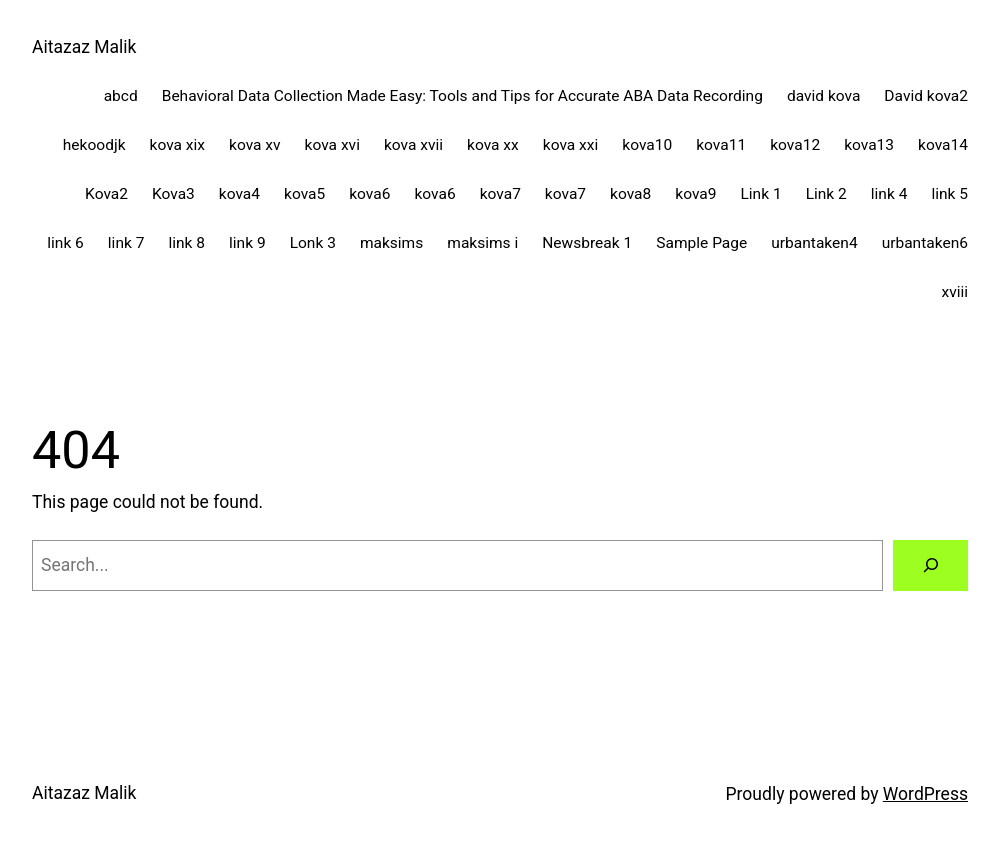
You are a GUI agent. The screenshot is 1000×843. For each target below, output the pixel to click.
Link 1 (760, 194)
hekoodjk (94, 145)
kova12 (795, 145)
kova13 (869, 145)
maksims (391, 243)
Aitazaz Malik (84, 47)
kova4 (239, 194)
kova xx (493, 145)
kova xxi (571, 145)
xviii (954, 292)
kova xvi (332, 145)
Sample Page (701, 243)
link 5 (949, 194)
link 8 (186, 243)
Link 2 (826, 194)
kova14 (943, 145)
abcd (121, 96)
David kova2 (926, 96)
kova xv (255, 145)
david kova (823, 96)
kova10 (647, 145)
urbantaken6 (925, 243)
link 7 (126, 243)
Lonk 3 (313, 243)
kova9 (695, 194)
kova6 (369, 194)
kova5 (304, 194)
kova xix (178, 145)
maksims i (482, 243)
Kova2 (106, 194)
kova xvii (413, 145)
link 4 (889, 194)
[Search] (930, 565)
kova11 (721, 145)
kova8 (630, 194)
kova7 (500, 194)
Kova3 (173, 194)
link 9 (247, 243)
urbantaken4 (814, 243)
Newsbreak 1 (587, 243)
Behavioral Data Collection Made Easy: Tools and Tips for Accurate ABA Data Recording (462, 96)
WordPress (925, 794)
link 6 (65, 243)
